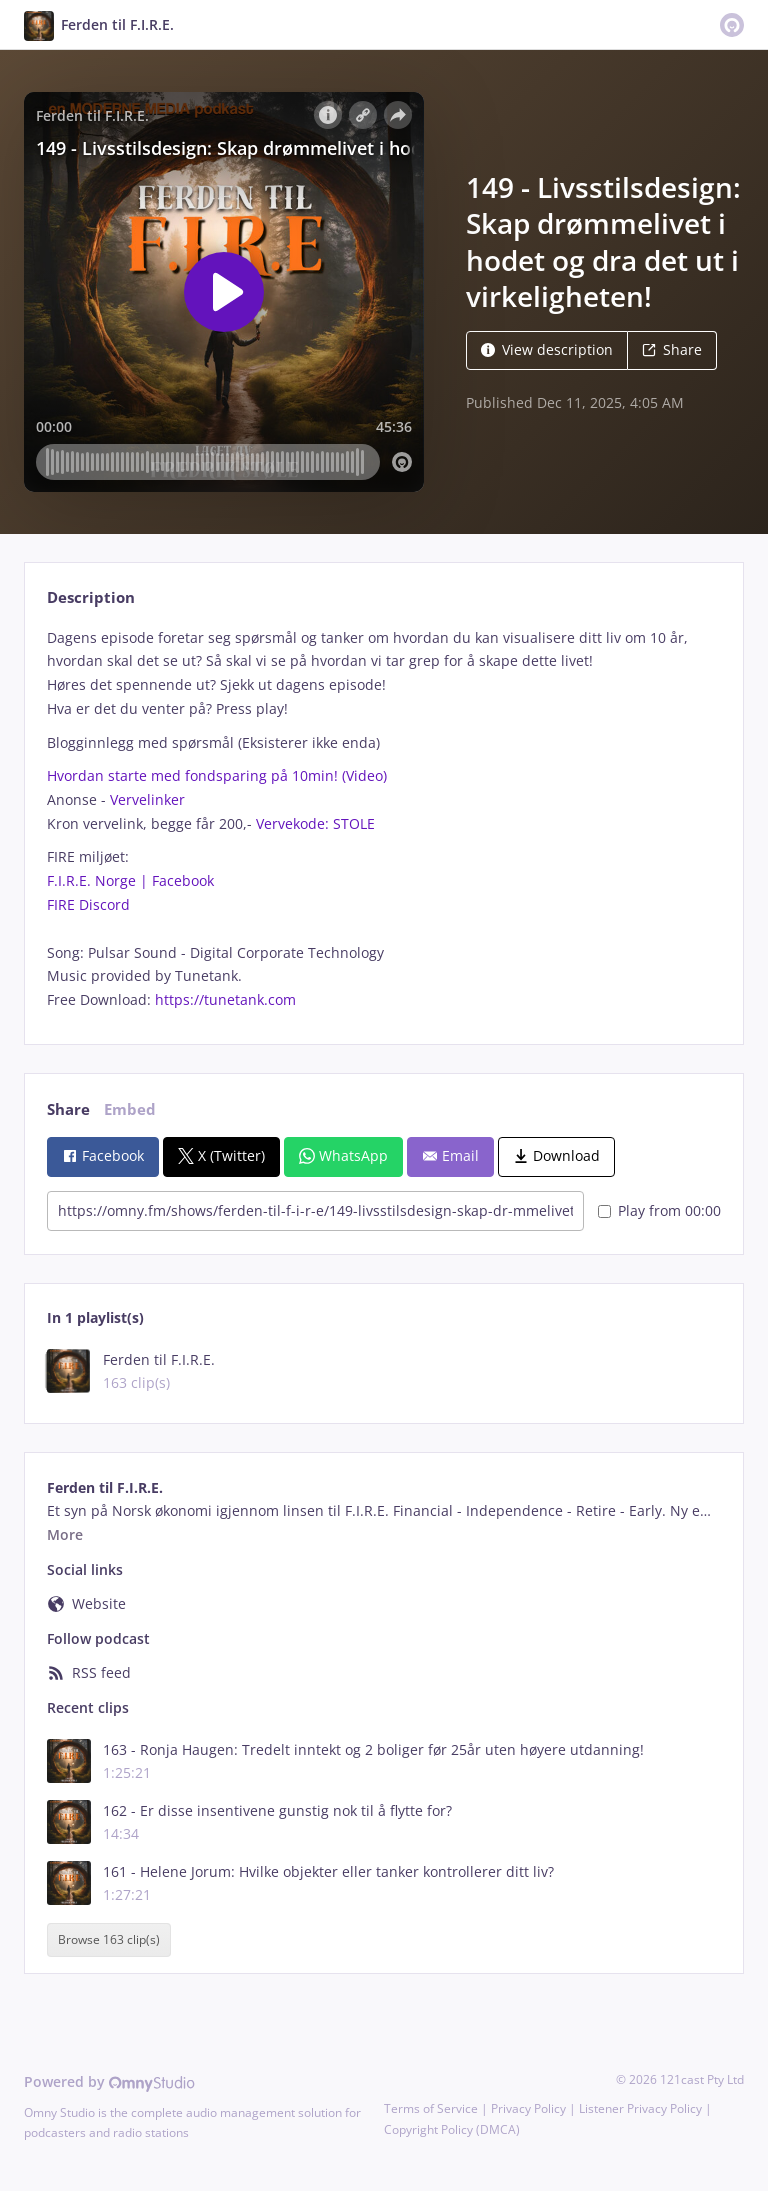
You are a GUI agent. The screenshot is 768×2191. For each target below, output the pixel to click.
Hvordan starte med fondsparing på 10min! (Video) (217, 775)
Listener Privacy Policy (640, 2108)
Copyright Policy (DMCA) (452, 2129)
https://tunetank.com (225, 999)
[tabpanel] (383, 819)
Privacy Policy (528, 2108)
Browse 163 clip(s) (109, 1939)
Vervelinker (147, 799)
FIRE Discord (88, 904)
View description (547, 349)
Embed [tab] (130, 1109)
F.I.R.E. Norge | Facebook (130, 880)
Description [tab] (91, 597)
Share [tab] (68, 1109)
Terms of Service (431, 2108)
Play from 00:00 (659, 1210)
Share (672, 349)
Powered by (109, 2081)
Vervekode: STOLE (315, 823)
